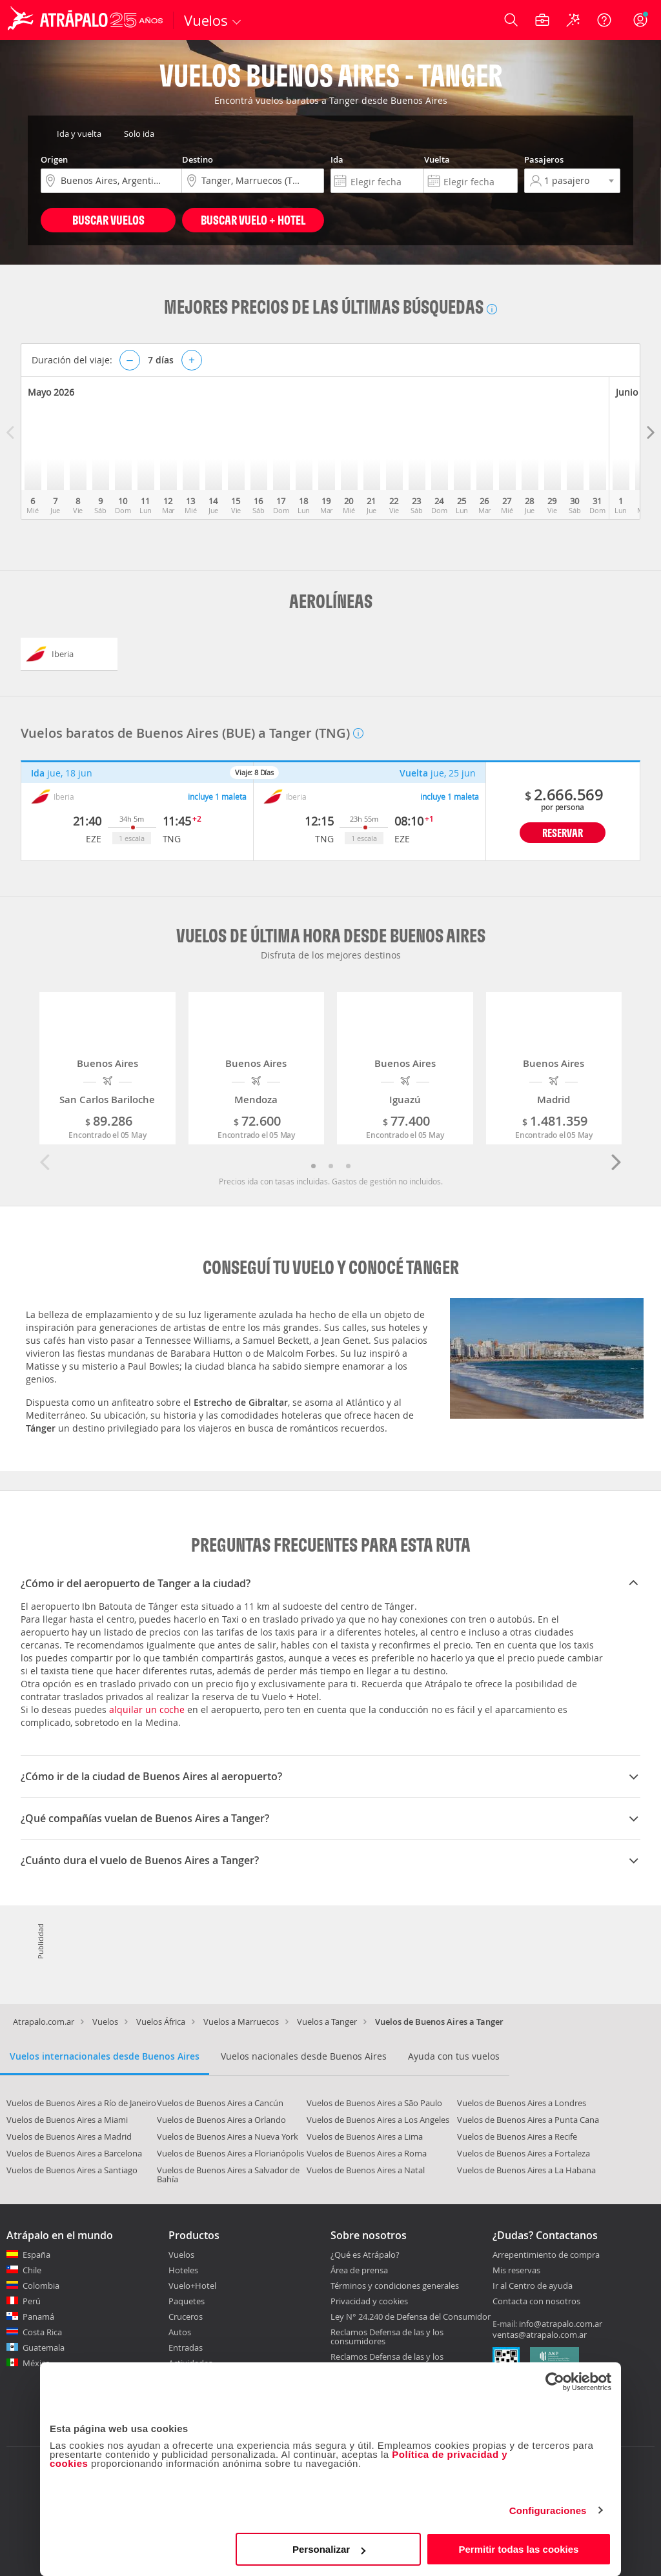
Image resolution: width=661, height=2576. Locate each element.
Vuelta (437, 159)
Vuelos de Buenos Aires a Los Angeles (378, 2119)
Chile (32, 2270)
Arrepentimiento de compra (546, 2255)
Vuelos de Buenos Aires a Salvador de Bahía (228, 2174)
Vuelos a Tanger (327, 2021)
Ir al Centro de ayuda (533, 2286)
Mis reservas (516, 2271)
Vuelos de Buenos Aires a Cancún (220, 2103)
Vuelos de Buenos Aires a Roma (367, 2153)
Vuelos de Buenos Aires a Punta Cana (528, 2119)
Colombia (41, 2285)
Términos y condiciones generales (394, 2285)
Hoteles (183, 2270)
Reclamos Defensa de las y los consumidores (386, 2336)
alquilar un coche (147, 1709)
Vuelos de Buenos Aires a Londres (521, 2103)
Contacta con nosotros (536, 2302)
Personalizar (328, 2549)
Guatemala (44, 2347)
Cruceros (185, 2316)
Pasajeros (544, 159)
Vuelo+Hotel (192, 2285)
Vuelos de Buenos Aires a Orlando (221, 2119)
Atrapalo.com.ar (43, 2021)
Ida (336, 159)
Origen (54, 159)
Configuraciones (548, 2510)
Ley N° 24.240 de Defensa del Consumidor (410, 2316)
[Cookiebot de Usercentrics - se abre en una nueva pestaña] (554, 2381)
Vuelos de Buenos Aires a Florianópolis (230, 2153)
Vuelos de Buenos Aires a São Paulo (374, 2103)
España (36, 2254)
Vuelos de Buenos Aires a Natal (366, 2170)
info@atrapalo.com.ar (560, 2323)
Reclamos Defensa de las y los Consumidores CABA (386, 2361)
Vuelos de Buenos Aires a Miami (67, 2119)
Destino (197, 159)
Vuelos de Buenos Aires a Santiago (71, 2170)
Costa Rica (42, 2332)
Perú (32, 2301)
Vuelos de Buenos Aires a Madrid (69, 2136)
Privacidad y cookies (369, 2301)
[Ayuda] (604, 20)
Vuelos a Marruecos (241, 2021)
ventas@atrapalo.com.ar (540, 2334)
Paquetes (186, 2301)
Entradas (185, 2347)
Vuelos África (160, 2021)
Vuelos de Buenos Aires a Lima (365, 2136)
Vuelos (105, 2021)
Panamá (38, 2316)
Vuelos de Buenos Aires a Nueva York (227, 2136)
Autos (179, 2332)
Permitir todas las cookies (518, 2549)
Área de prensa (359, 2270)
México (36, 2363)
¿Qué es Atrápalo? (365, 2254)
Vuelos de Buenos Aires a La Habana (526, 2170)
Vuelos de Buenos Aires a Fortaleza (523, 2153)
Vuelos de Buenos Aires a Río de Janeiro (81, 2103)
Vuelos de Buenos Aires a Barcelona (74, 2153)
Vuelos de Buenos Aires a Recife (517, 2136)
